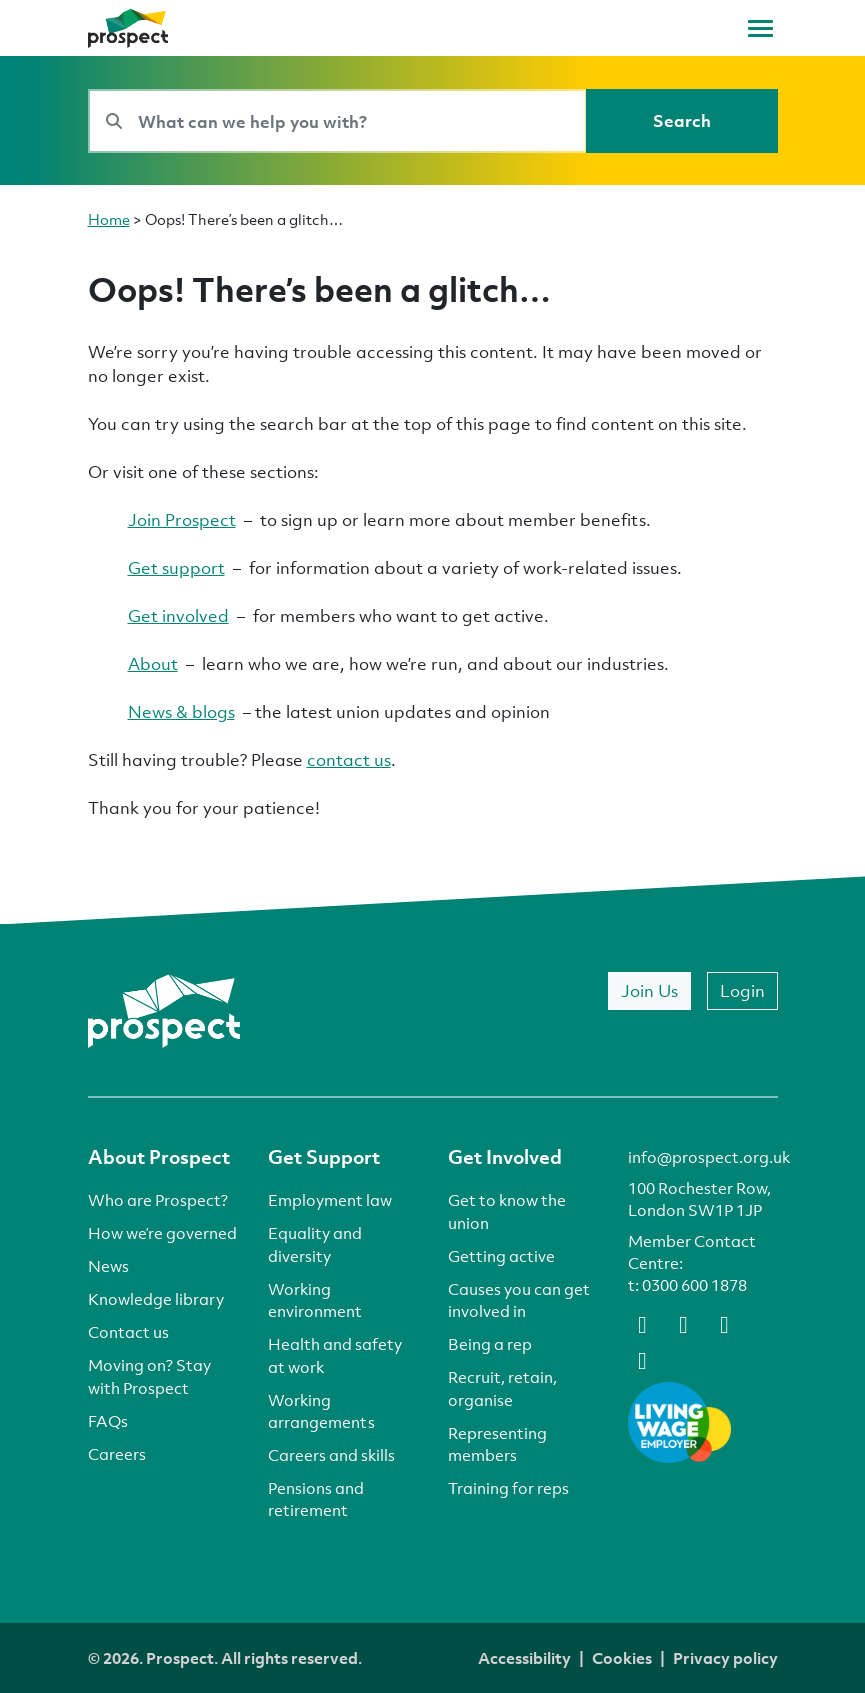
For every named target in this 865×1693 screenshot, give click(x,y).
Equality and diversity (315, 1244)
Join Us (649, 990)
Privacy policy (725, 1658)
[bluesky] (684, 1323)
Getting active (501, 1256)
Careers (117, 1454)
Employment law (330, 1200)
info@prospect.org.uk (709, 1157)
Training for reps (508, 1488)
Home (109, 219)
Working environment (315, 1300)
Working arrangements (321, 1411)
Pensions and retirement (316, 1499)
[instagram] (643, 1359)
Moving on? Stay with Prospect (149, 1376)
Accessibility (524, 1658)
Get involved (178, 615)
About (153, 663)
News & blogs (181, 711)
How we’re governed (162, 1233)
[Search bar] (337, 121)
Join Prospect (182, 519)
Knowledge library (156, 1299)
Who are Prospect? (158, 1200)
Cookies (622, 1658)
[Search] (682, 121)
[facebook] (643, 1323)
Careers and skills (331, 1455)
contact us (349, 759)
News (108, 1266)
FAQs (108, 1421)
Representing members (497, 1444)
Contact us (128, 1332)
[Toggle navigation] (760, 28)
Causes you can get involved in (519, 1300)
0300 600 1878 (694, 1285)
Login (742, 990)
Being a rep (490, 1344)
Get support (176, 567)
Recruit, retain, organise (502, 1388)
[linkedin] (725, 1323)
